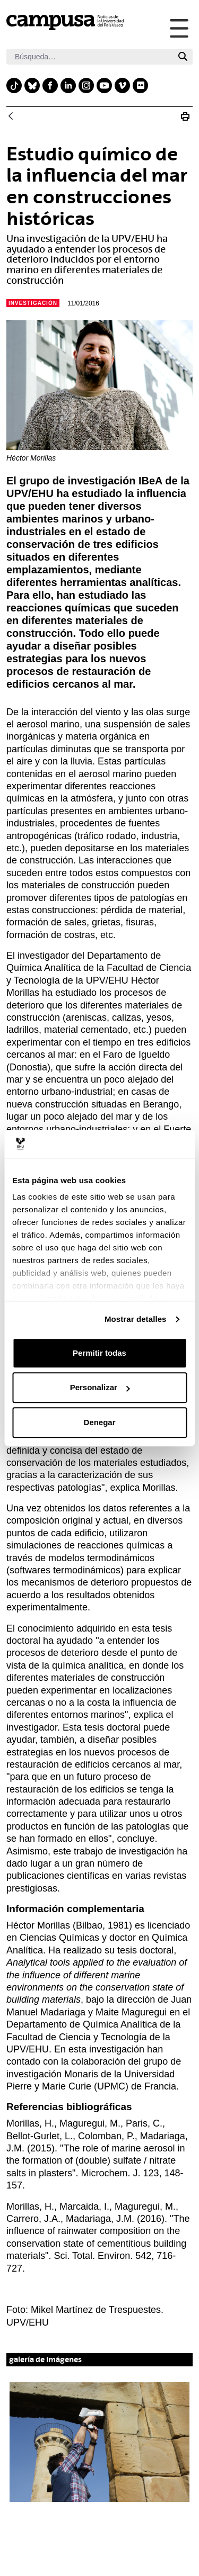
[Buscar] (89, 57)
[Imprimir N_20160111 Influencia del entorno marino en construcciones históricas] (185, 116)
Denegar (99, 1422)
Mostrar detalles (136, 1318)
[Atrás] (10, 116)
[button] (99, 2442)
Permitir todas (99, 1352)
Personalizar (100, 1387)
